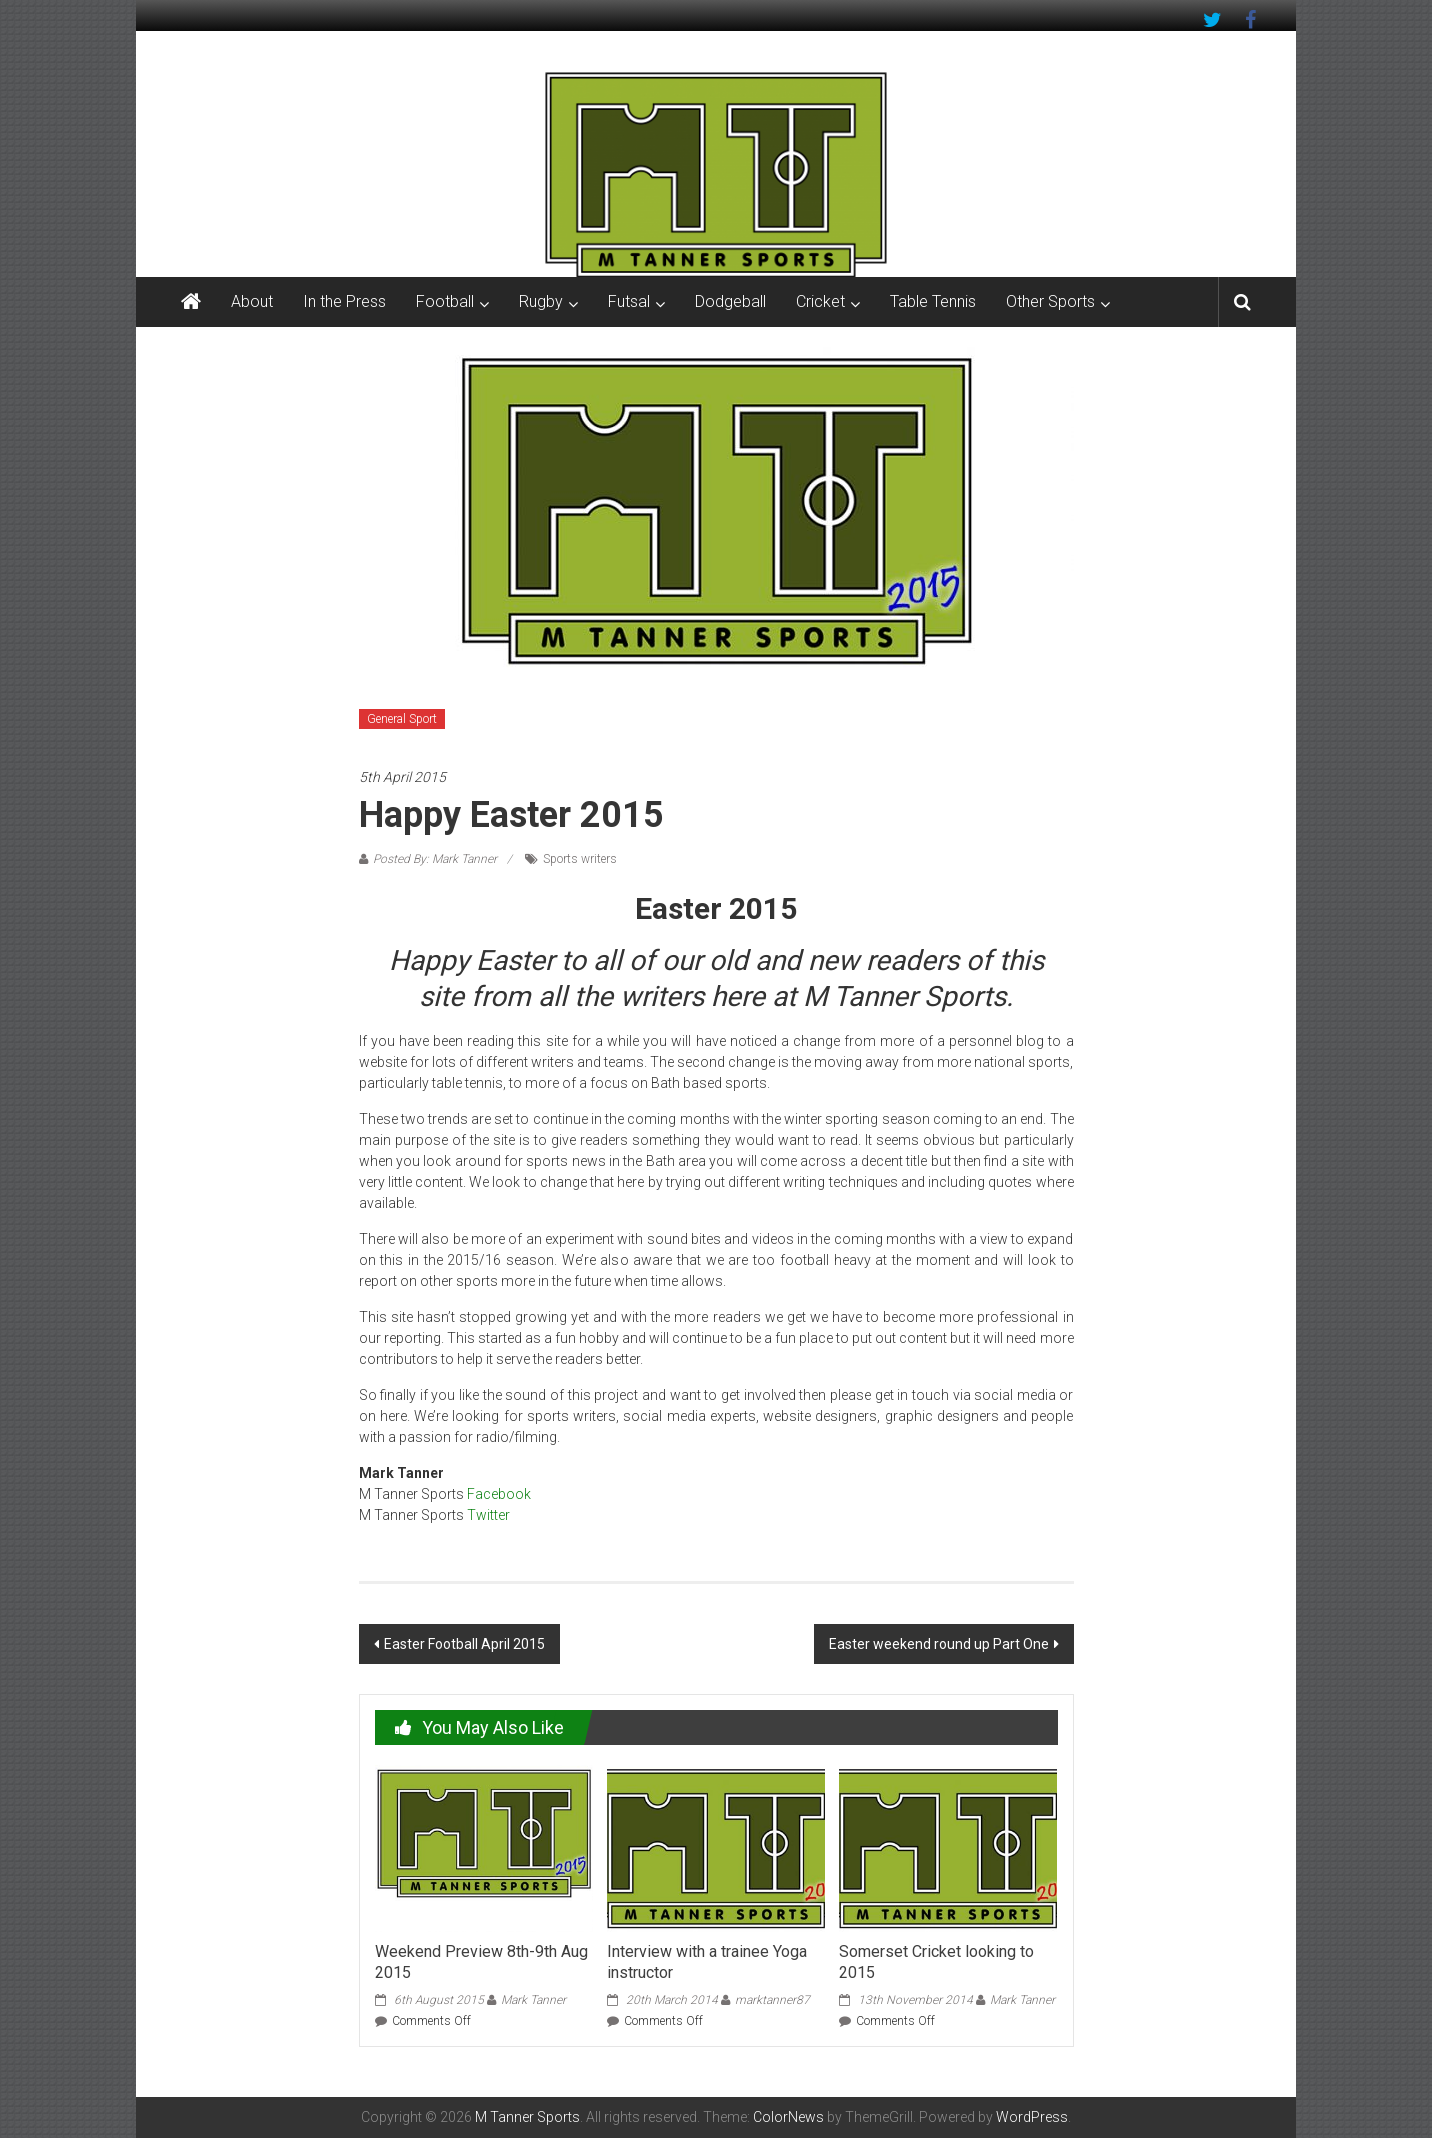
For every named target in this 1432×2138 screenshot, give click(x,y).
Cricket (820, 301)
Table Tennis (933, 301)
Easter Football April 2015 (464, 1644)
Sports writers (580, 859)
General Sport (402, 719)
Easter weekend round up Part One (939, 1644)
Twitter (488, 1515)
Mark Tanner (533, 2000)
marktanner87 (772, 2000)
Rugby (541, 301)
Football (445, 301)
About (252, 301)
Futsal (629, 301)
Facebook (499, 1494)
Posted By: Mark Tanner (435, 859)
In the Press (344, 301)
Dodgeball (730, 301)
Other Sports (1050, 301)
